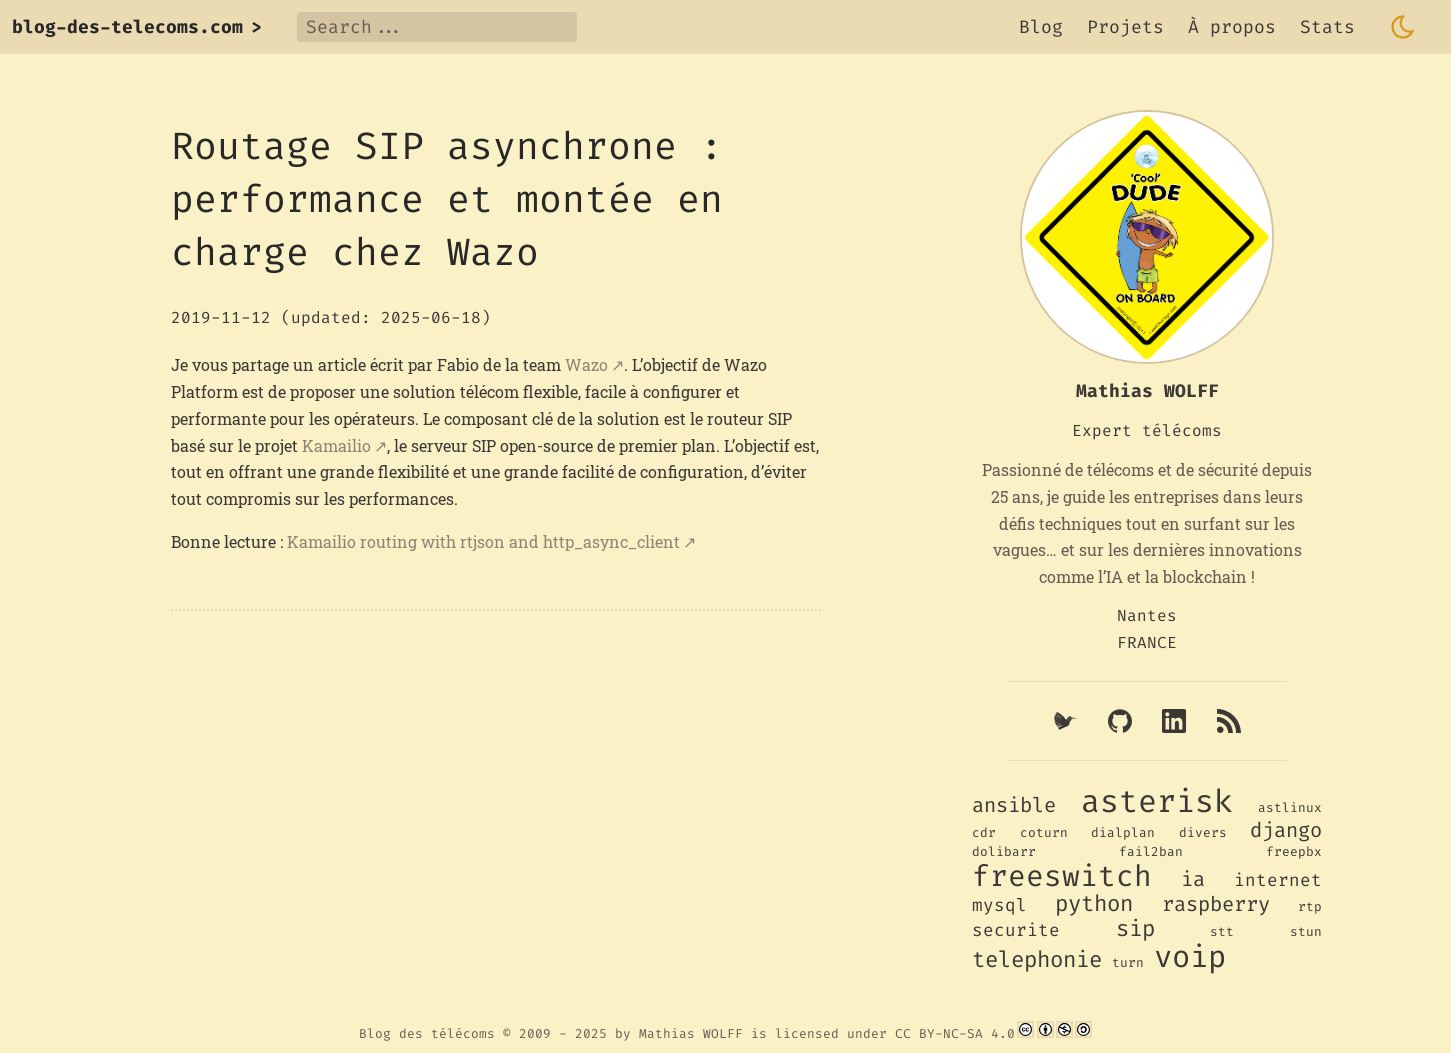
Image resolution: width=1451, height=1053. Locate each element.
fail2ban (1151, 851)
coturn (1044, 832)
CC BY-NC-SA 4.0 (955, 1033)
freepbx (1294, 851)
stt (1222, 931)
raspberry (1216, 904)
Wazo (586, 364)
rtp (1310, 906)
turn (1128, 962)
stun (1306, 931)
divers (1203, 832)
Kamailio (336, 445)
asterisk (1157, 801)
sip (1135, 928)
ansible (1014, 805)
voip (1190, 957)
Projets (1125, 27)
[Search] (437, 27)
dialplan (1123, 832)
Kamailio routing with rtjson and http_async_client (483, 541)
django (1286, 830)
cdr (984, 832)
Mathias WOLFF (691, 1033)
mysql (999, 905)
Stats (1327, 27)
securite (1016, 930)
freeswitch (1062, 876)
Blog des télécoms (427, 1033)
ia (1193, 879)
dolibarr (1004, 851)
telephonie (1037, 959)
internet (1278, 880)
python (1094, 903)
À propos (1232, 27)
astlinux (1290, 807)
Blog (1041, 27)
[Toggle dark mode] (1403, 27)
